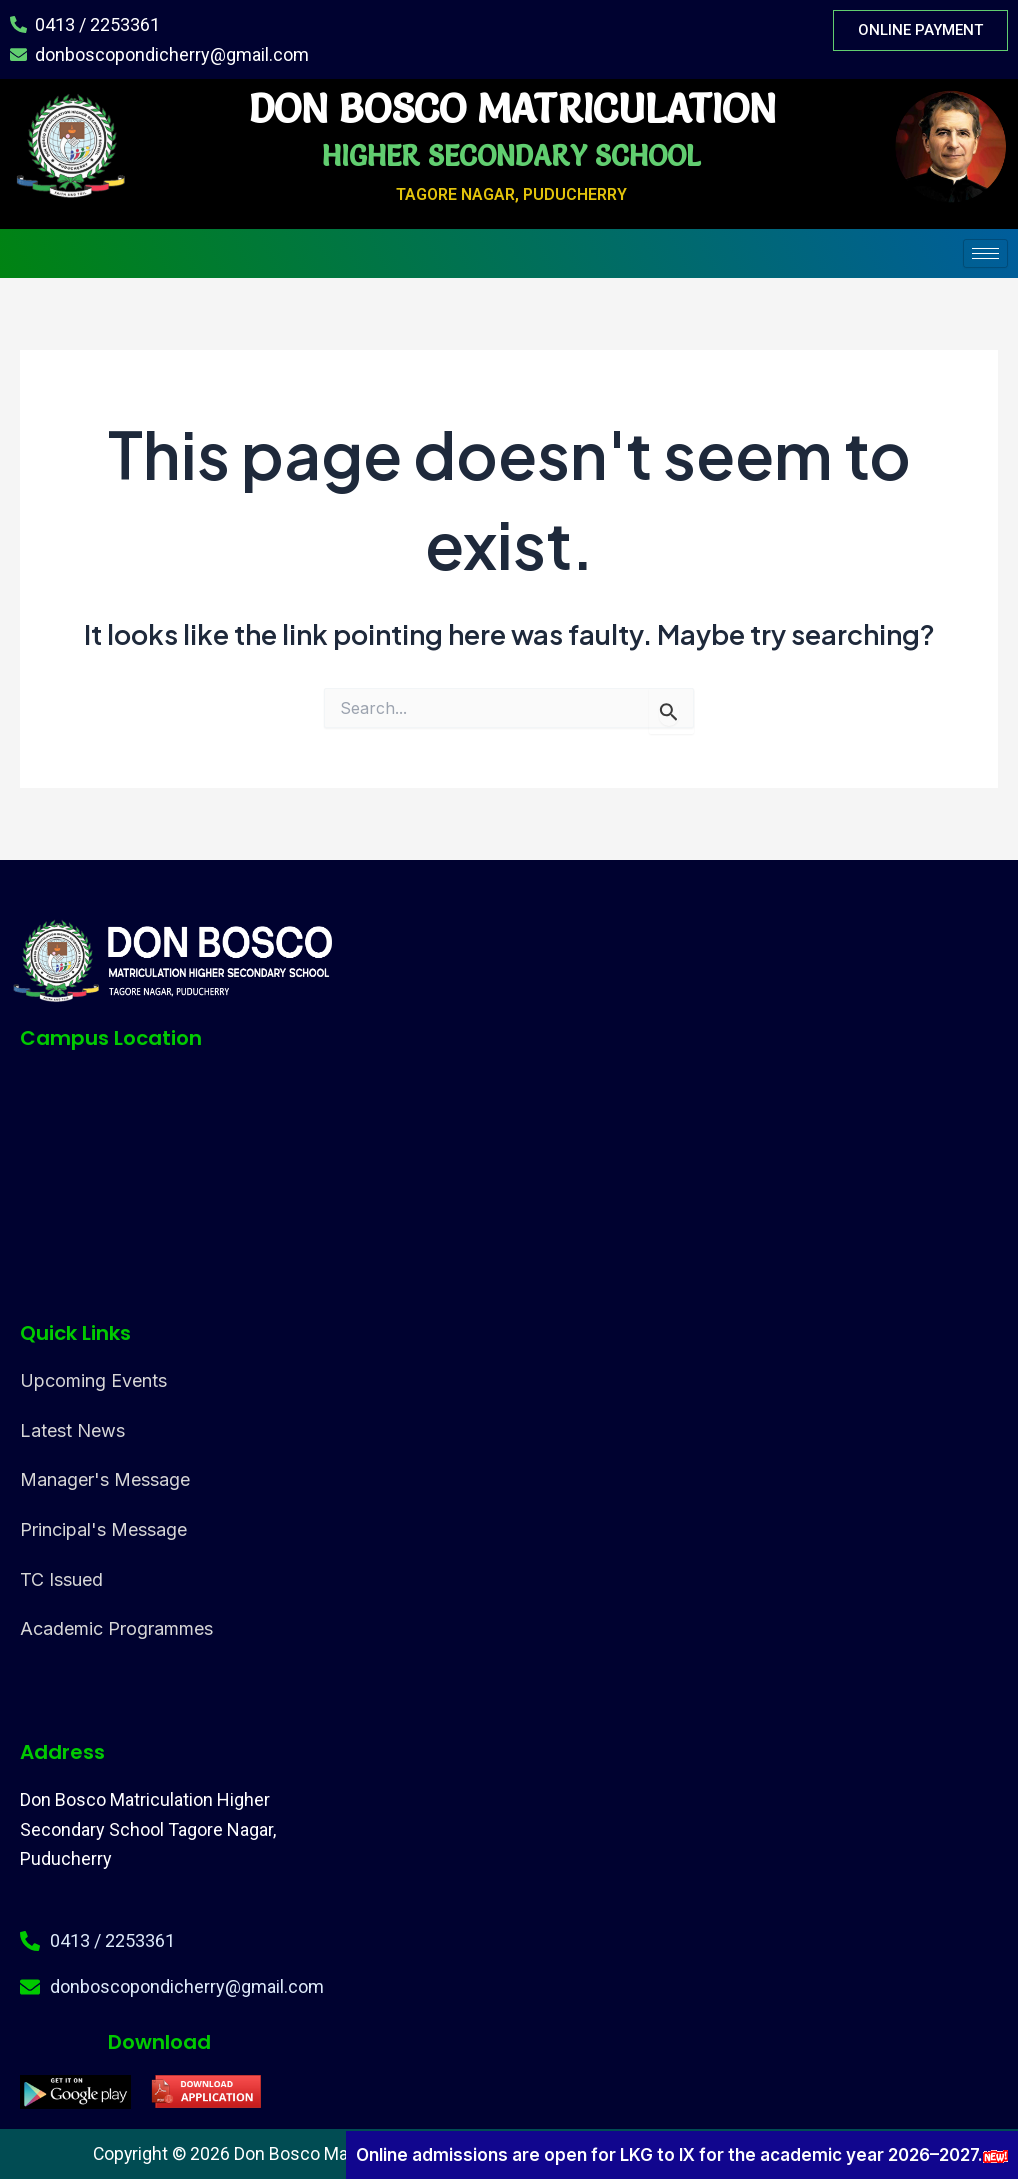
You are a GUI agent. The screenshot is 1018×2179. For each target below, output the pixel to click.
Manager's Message (105, 1480)
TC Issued (61, 1579)
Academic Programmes (116, 1629)
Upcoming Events (93, 1380)
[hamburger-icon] (985, 253)
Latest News (72, 1430)
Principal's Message (103, 1530)
